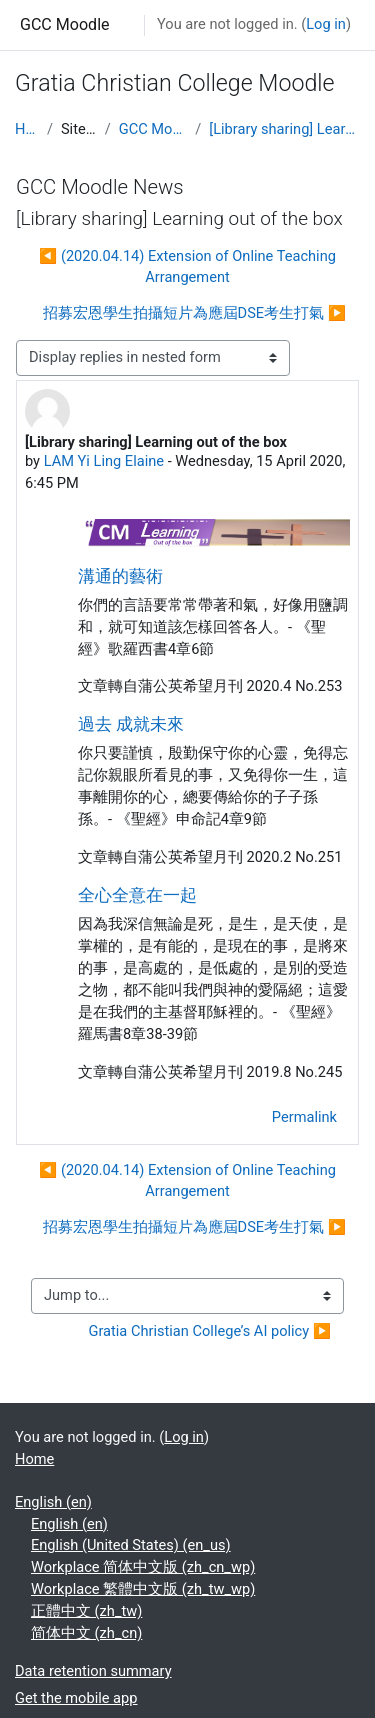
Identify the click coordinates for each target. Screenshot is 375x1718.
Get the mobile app (76, 1698)
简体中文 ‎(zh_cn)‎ (86, 1633)
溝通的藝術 (120, 576)
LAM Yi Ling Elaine (104, 461)
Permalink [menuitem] (304, 1117)
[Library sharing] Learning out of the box (284, 129)
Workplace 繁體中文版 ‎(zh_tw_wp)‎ (143, 1589)
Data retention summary (93, 1671)
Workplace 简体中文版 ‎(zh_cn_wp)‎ (143, 1567)
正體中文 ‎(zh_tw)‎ (86, 1611)
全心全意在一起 (137, 895)
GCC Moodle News (153, 129)
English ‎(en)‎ (53, 1502)
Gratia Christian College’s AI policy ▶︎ (209, 1331)
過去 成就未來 (131, 724)
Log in (326, 24)
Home (27, 129)
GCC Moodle (65, 24)
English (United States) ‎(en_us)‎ (131, 1545)
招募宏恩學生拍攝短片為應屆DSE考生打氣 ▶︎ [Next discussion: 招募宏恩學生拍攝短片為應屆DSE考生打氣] (194, 313)
